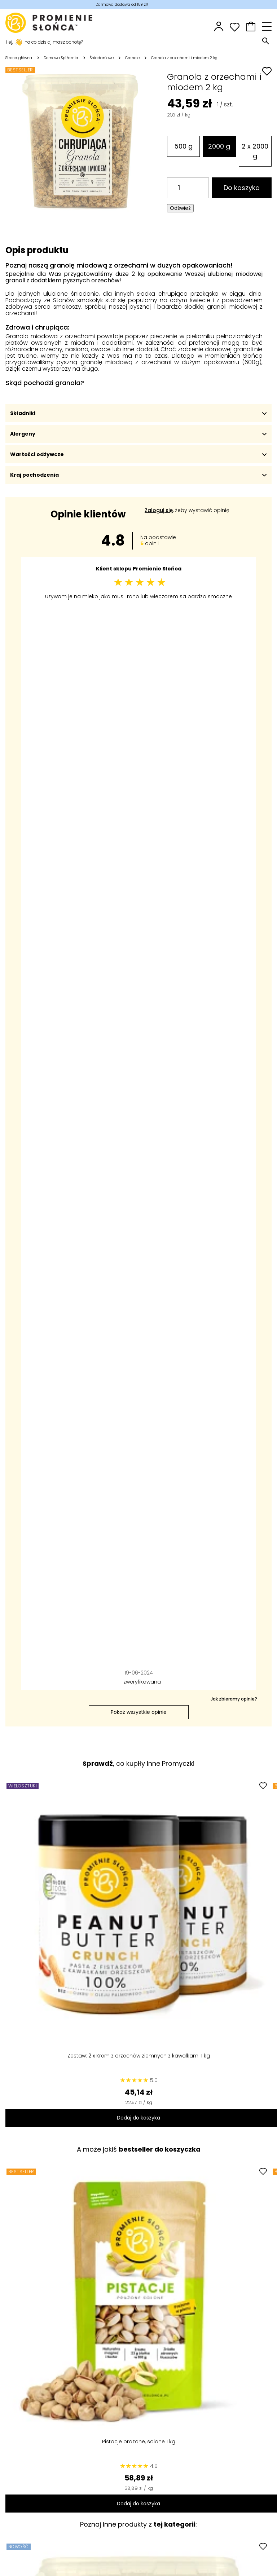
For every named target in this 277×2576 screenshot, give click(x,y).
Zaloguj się (159, 510)
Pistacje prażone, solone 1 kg (138, 2441)
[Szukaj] (133, 41)
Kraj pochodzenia (138, 474)
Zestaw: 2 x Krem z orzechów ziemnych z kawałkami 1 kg (138, 2055)
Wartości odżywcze (138, 454)
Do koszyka (242, 187)
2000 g (219, 146)
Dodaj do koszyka (138, 2117)
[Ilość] (188, 187)
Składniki (138, 413)
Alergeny (138, 433)
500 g (183, 146)
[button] (251, 26)
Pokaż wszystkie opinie (139, 1712)
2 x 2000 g (255, 151)
